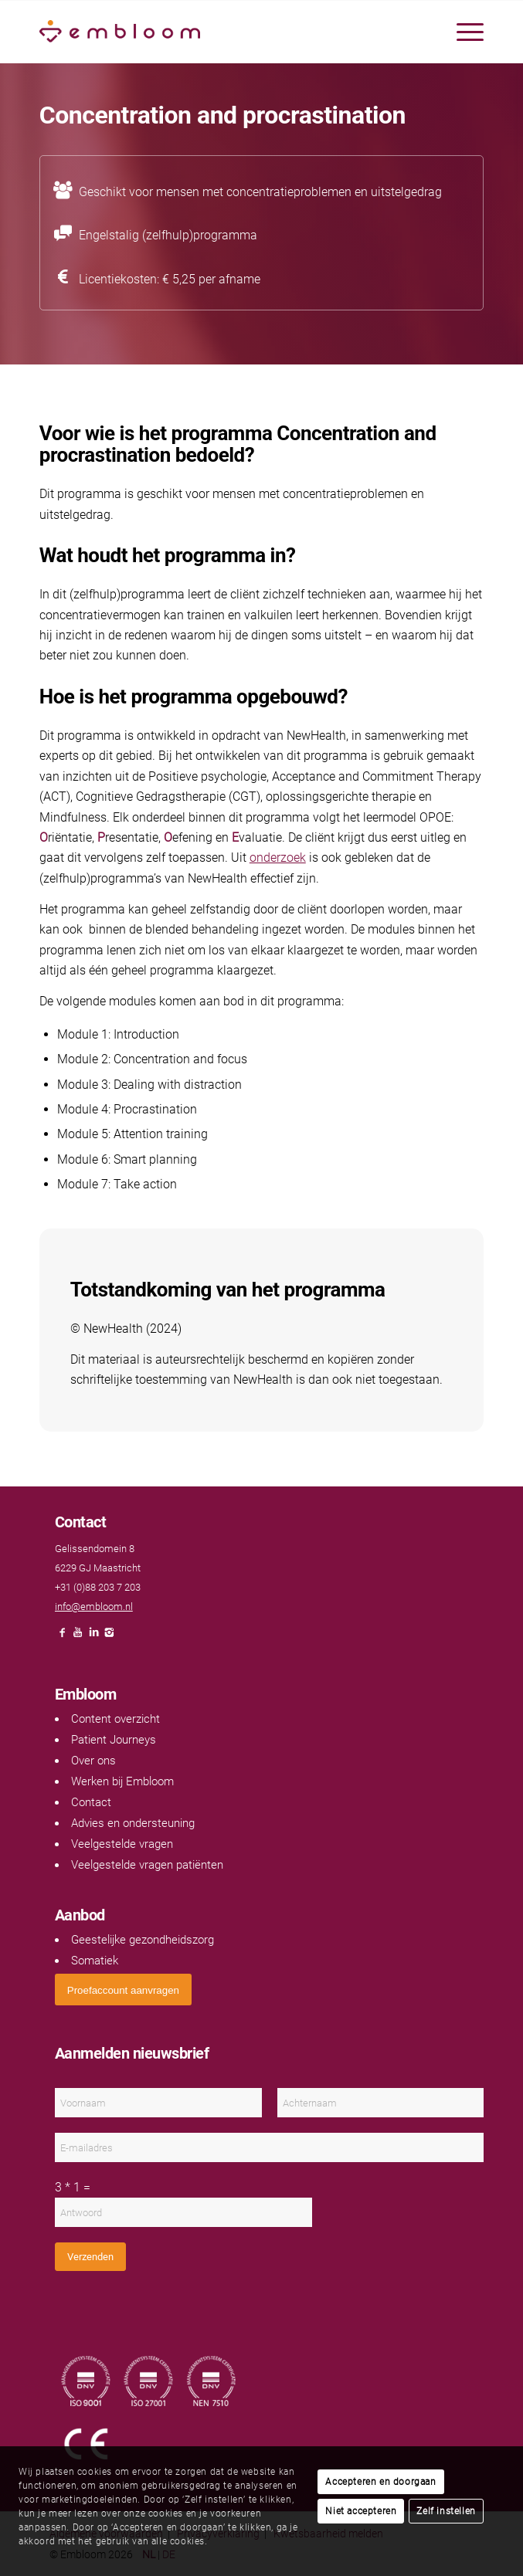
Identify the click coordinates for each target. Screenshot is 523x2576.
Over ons (93, 1761)
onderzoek (278, 857)
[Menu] (462, 32)
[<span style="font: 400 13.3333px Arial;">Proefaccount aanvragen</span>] (123, 1989)
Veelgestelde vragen (122, 1844)
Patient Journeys (113, 1740)
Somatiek (94, 1961)
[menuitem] (462, 32)
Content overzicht (115, 1719)
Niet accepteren (360, 2511)
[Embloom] (217, 32)
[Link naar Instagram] (109, 1636)
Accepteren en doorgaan (380, 2481)
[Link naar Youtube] (78, 1636)
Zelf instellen (445, 2511)
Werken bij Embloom (122, 1781)
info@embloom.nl (94, 1606)
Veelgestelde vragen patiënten (147, 1865)
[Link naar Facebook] (62, 1636)
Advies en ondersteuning (133, 1823)
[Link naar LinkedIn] (93, 1636)
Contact (91, 1802)
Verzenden (90, 2256)
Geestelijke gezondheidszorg (142, 1940)
